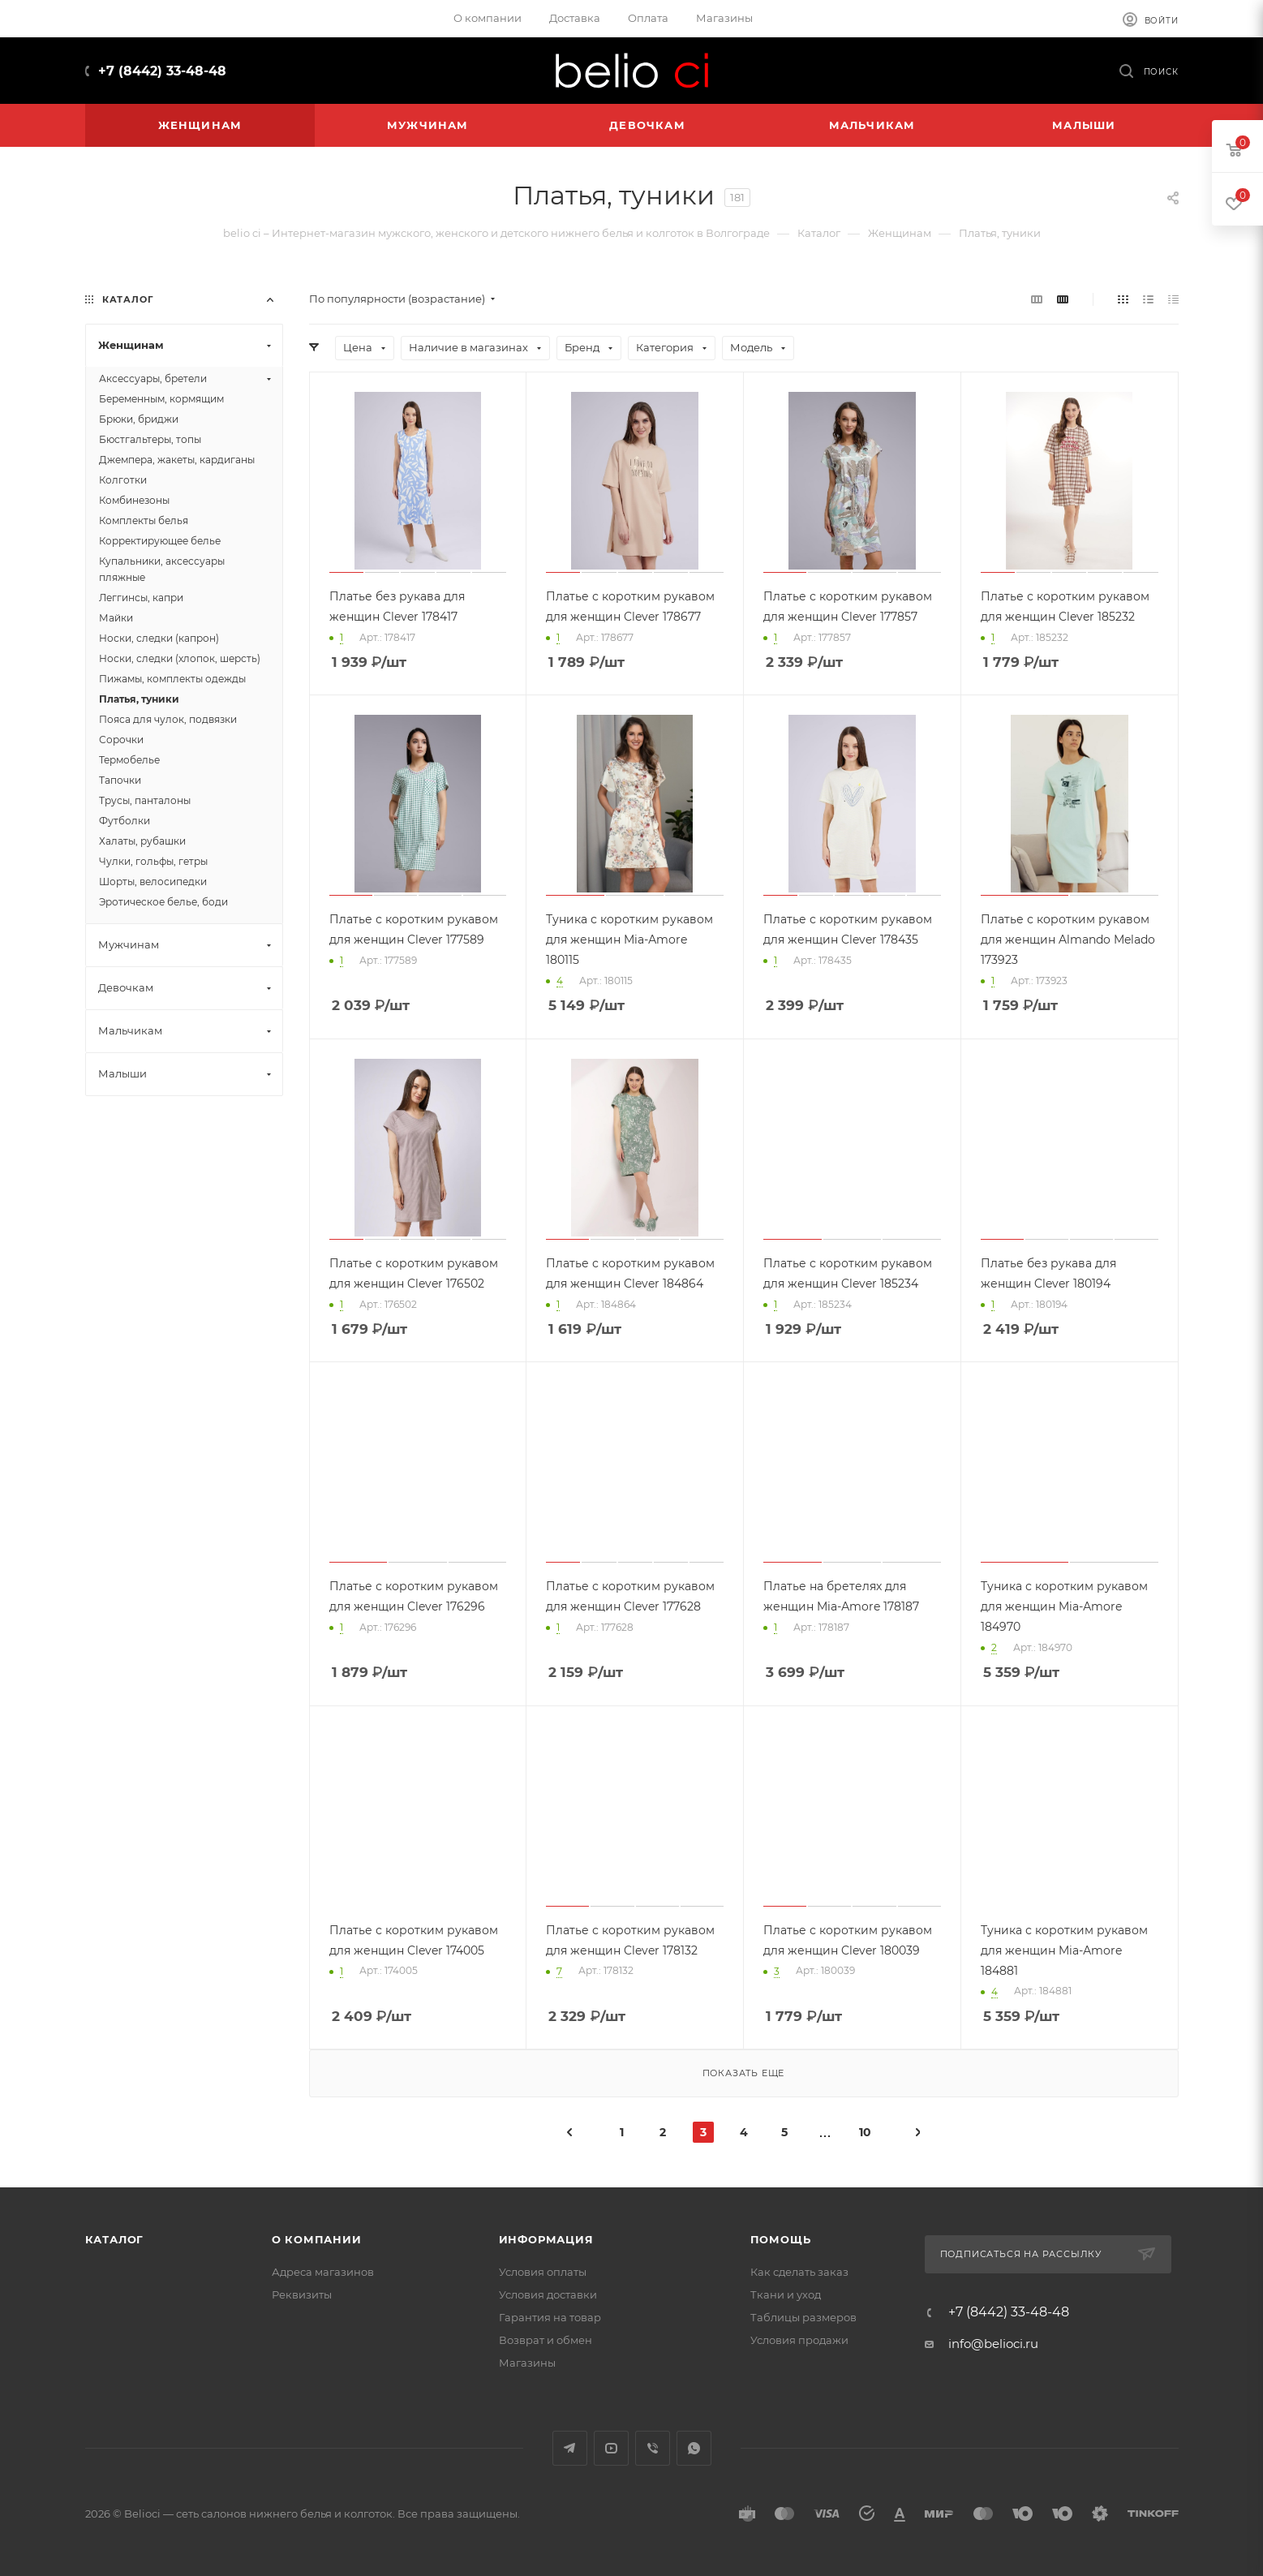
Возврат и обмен (545, 2339)
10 (865, 2132)
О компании (317, 2239)
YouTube (611, 2448)
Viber (652, 2448)
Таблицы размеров (803, 2317)
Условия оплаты (542, 2271)
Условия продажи (799, 2339)
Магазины (527, 2362)
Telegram (569, 2448)
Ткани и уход (785, 2294)
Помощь (780, 2239)
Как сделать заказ (799, 2271)
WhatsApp (694, 2448)
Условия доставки (548, 2294)
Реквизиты (302, 2294)
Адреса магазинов (323, 2271)
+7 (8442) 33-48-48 (162, 71)
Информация (546, 2239)
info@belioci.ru (993, 2343)
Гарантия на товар (550, 2317)
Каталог (114, 2239)
